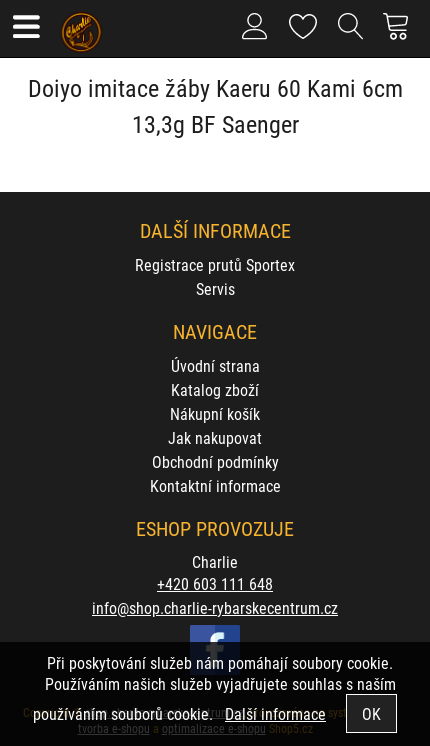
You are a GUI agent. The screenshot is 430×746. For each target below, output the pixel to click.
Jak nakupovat (215, 437)
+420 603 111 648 (215, 583)
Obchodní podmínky (215, 461)
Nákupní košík (215, 413)
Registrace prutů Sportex (215, 264)
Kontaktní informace (215, 485)
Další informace (275, 713)
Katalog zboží (215, 389)
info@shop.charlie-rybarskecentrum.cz (215, 607)
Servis (215, 288)
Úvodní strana (215, 365)
